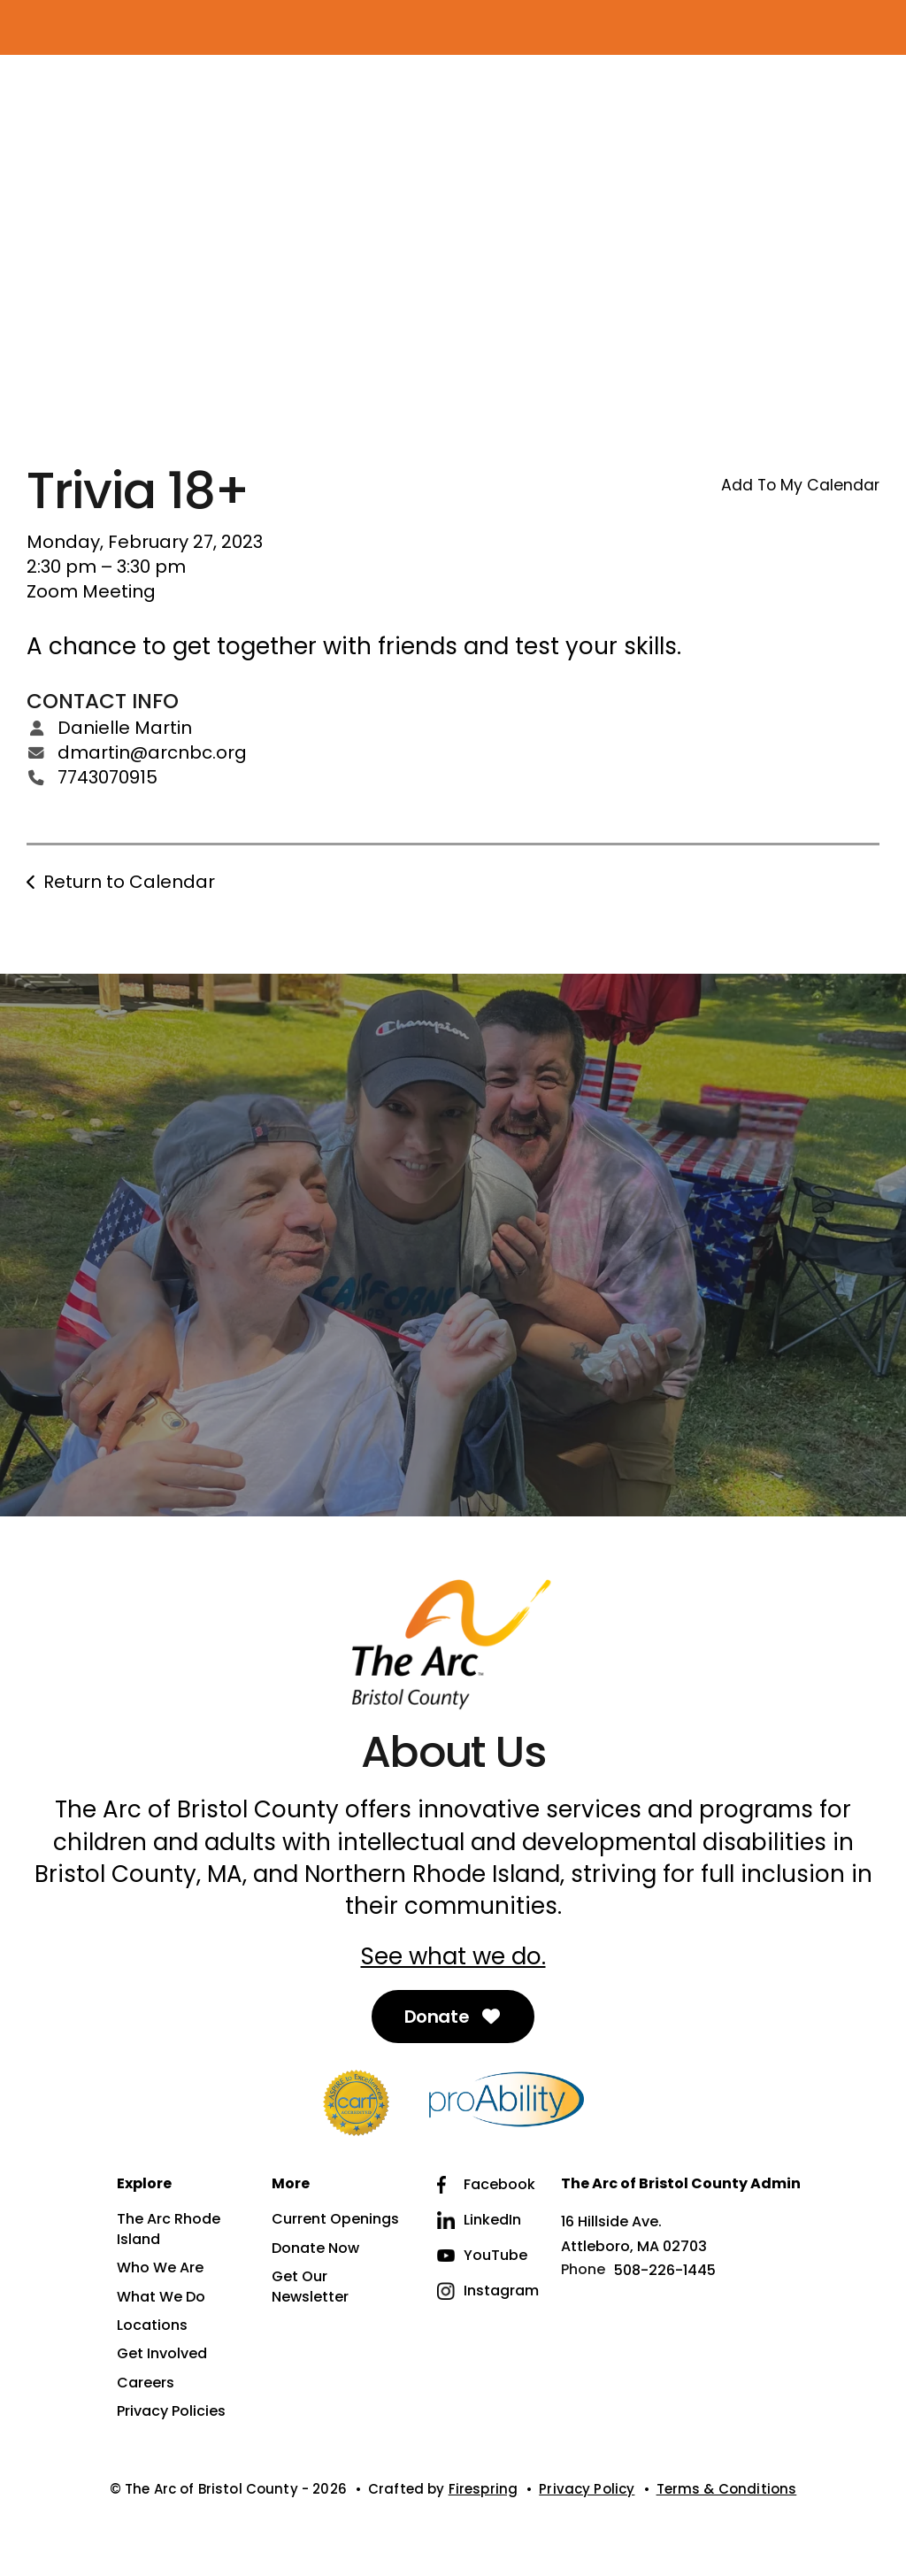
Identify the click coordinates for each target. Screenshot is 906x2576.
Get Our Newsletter (310, 2286)
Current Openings (335, 2219)
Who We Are (160, 2268)
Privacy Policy (586, 2489)
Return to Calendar (129, 881)
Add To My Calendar (800, 485)
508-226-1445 (665, 2270)
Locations (152, 2325)
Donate (453, 2016)
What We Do (161, 2297)
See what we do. (453, 1956)
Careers (145, 2383)
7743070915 (107, 777)
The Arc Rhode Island (168, 2229)
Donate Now (315, 2248)
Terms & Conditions (726, 2489)
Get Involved (162, 2354)
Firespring (483, 2489)
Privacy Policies (171, 2411)
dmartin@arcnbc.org (152, 752)
